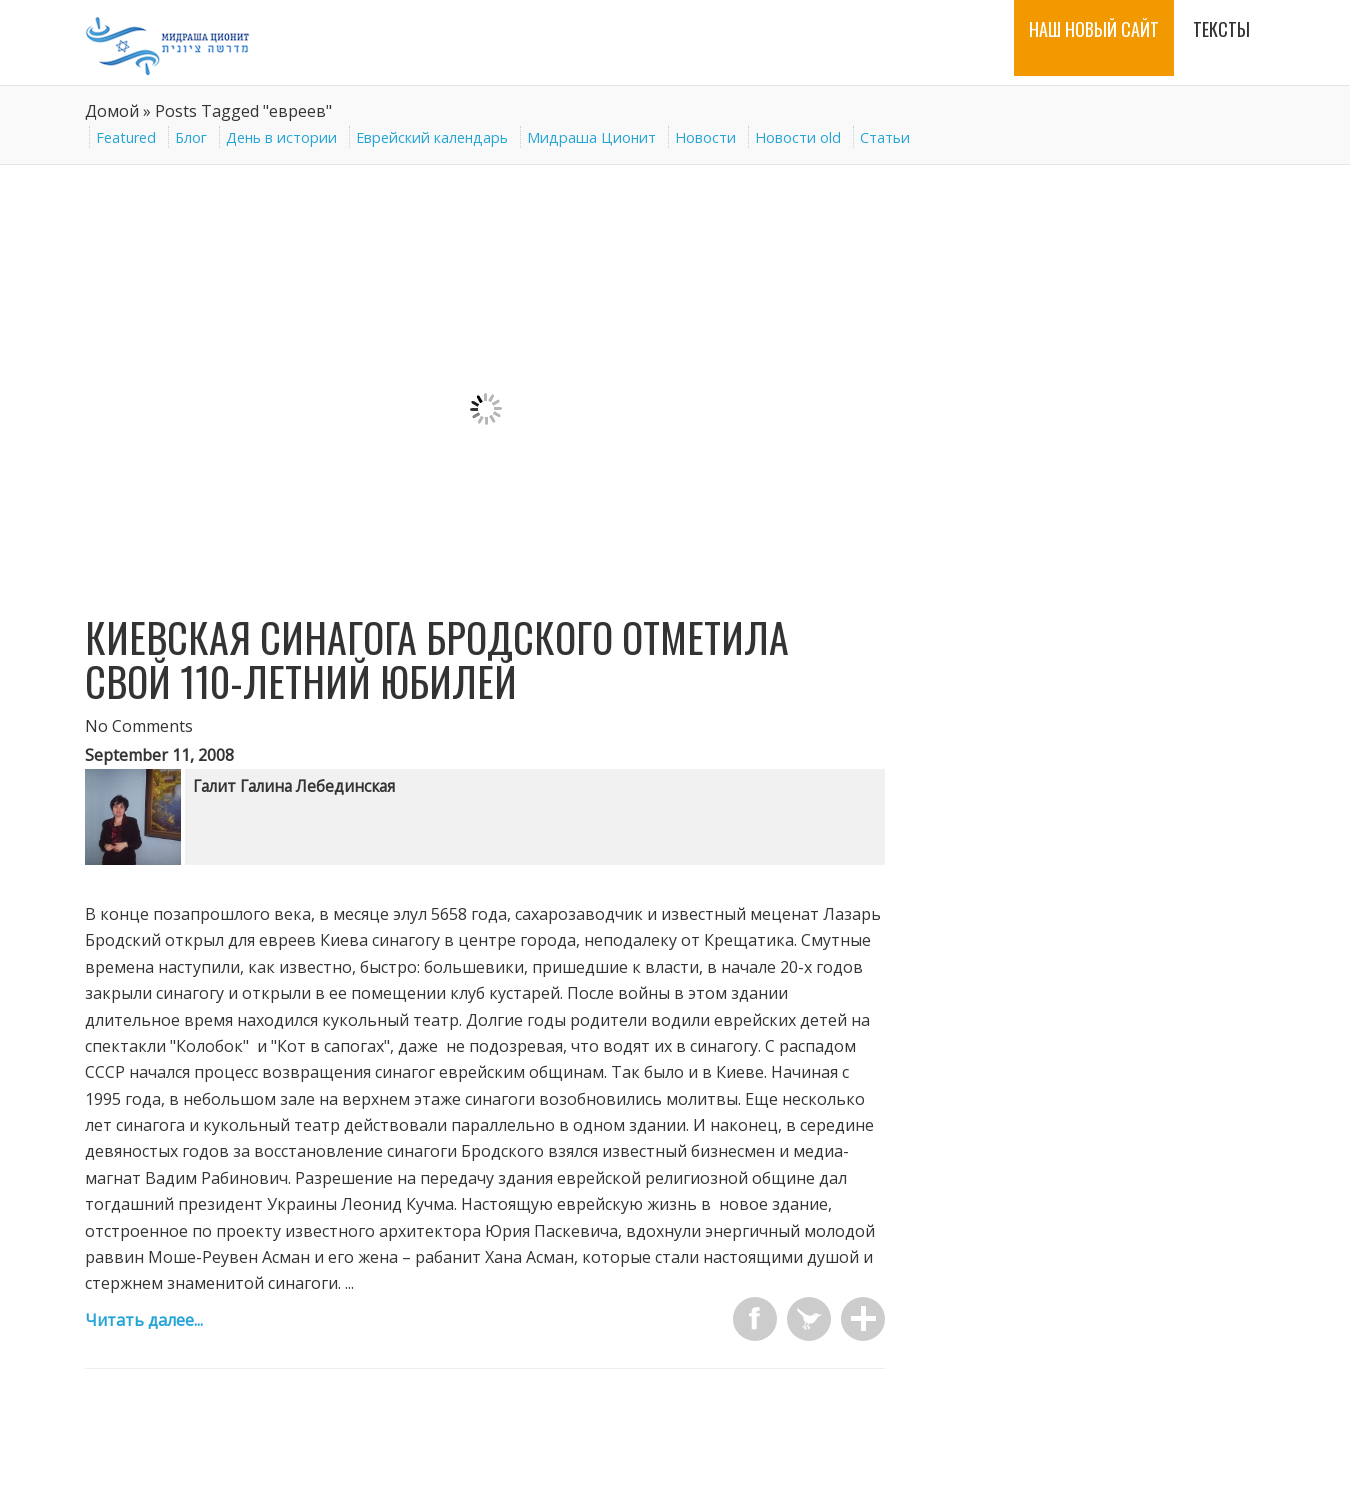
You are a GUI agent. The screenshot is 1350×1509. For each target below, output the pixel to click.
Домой (112, 111)
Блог (191, 137)
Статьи (885, 137)
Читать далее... (144, 1320)
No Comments (139, 726)
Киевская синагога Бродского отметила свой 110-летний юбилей (437, 659)
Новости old (798, 137)
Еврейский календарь (432, 137)
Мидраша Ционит (591, 137)
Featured (126, 137)
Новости (705, 137)
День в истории (281, 137)
